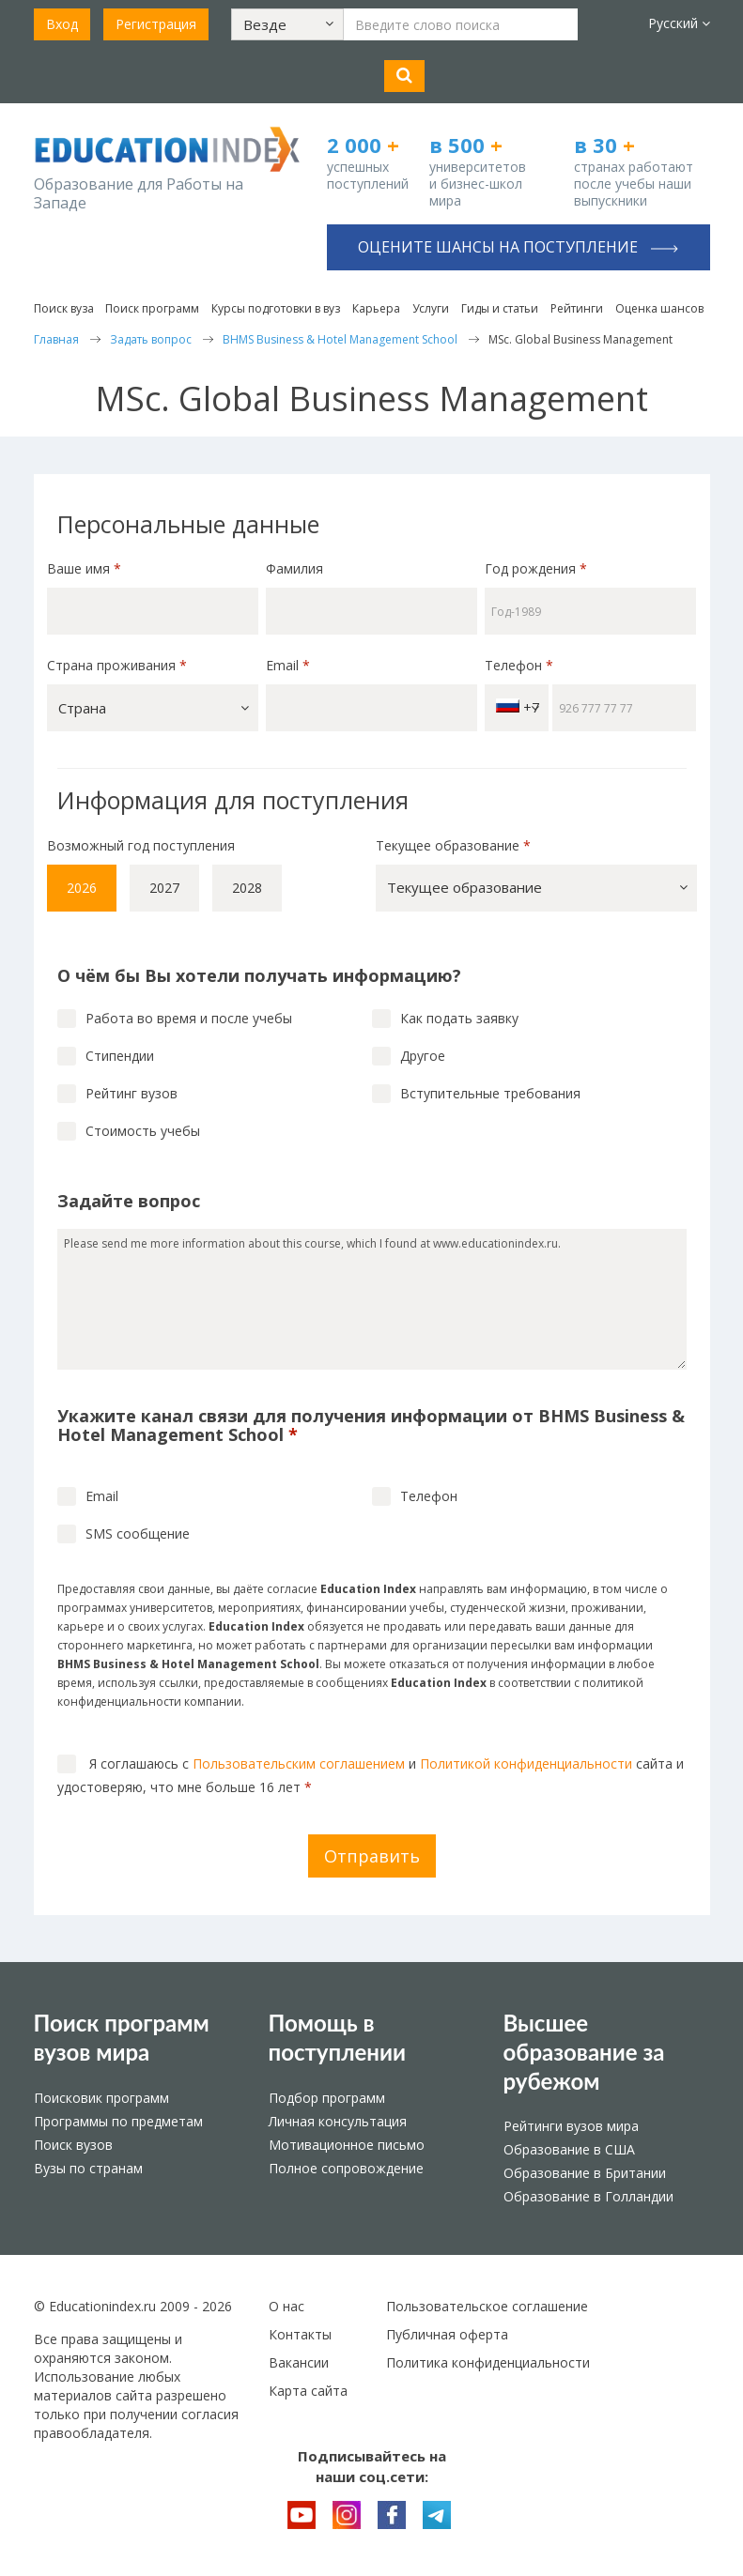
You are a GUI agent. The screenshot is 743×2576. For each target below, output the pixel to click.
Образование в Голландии (588, 2196)
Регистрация (156, 24)
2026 (82, 888)
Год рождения (538, 568)
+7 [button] (517, 707)
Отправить (372, 1856)
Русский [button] (679, 23)
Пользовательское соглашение (487, 2306)
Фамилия (294, 568)
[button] (287, 24)
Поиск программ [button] (152, 308)
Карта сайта (308, 2391)
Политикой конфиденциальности (526, 1763)
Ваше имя (84, 568)
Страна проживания (117, 665)
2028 (247, 888)
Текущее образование (453, 845)
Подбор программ (327, 2098)
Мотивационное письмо (347, 2145)
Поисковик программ (101, 2098)
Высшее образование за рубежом (584, 2051)
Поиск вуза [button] (64, 308)
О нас (286, 2306)
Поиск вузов (73, 2145)
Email (288, 665)
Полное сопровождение (346, 2168)
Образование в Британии (584, 2173)
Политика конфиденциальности (488, 2362)
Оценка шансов (659, 308)
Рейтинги (576, 308)
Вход (62, 24)
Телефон (519, 665)
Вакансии (299, 2362)
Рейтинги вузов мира (571, 2126)
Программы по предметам (118, 2121)
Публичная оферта (447, 2334)
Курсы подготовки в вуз (275, 308)
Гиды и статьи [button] (499, 308)
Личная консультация (338, 2121)
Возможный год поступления (141, 845)
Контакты (300, 2334)
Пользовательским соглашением (299, 1763)
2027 (164, 888)
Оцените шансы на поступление (518, 247)
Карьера (376, 308)
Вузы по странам (88, 2168)
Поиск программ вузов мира (121, 2037)
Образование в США (569, 2149)
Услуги (430, 308)
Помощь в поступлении (338, 2037)
